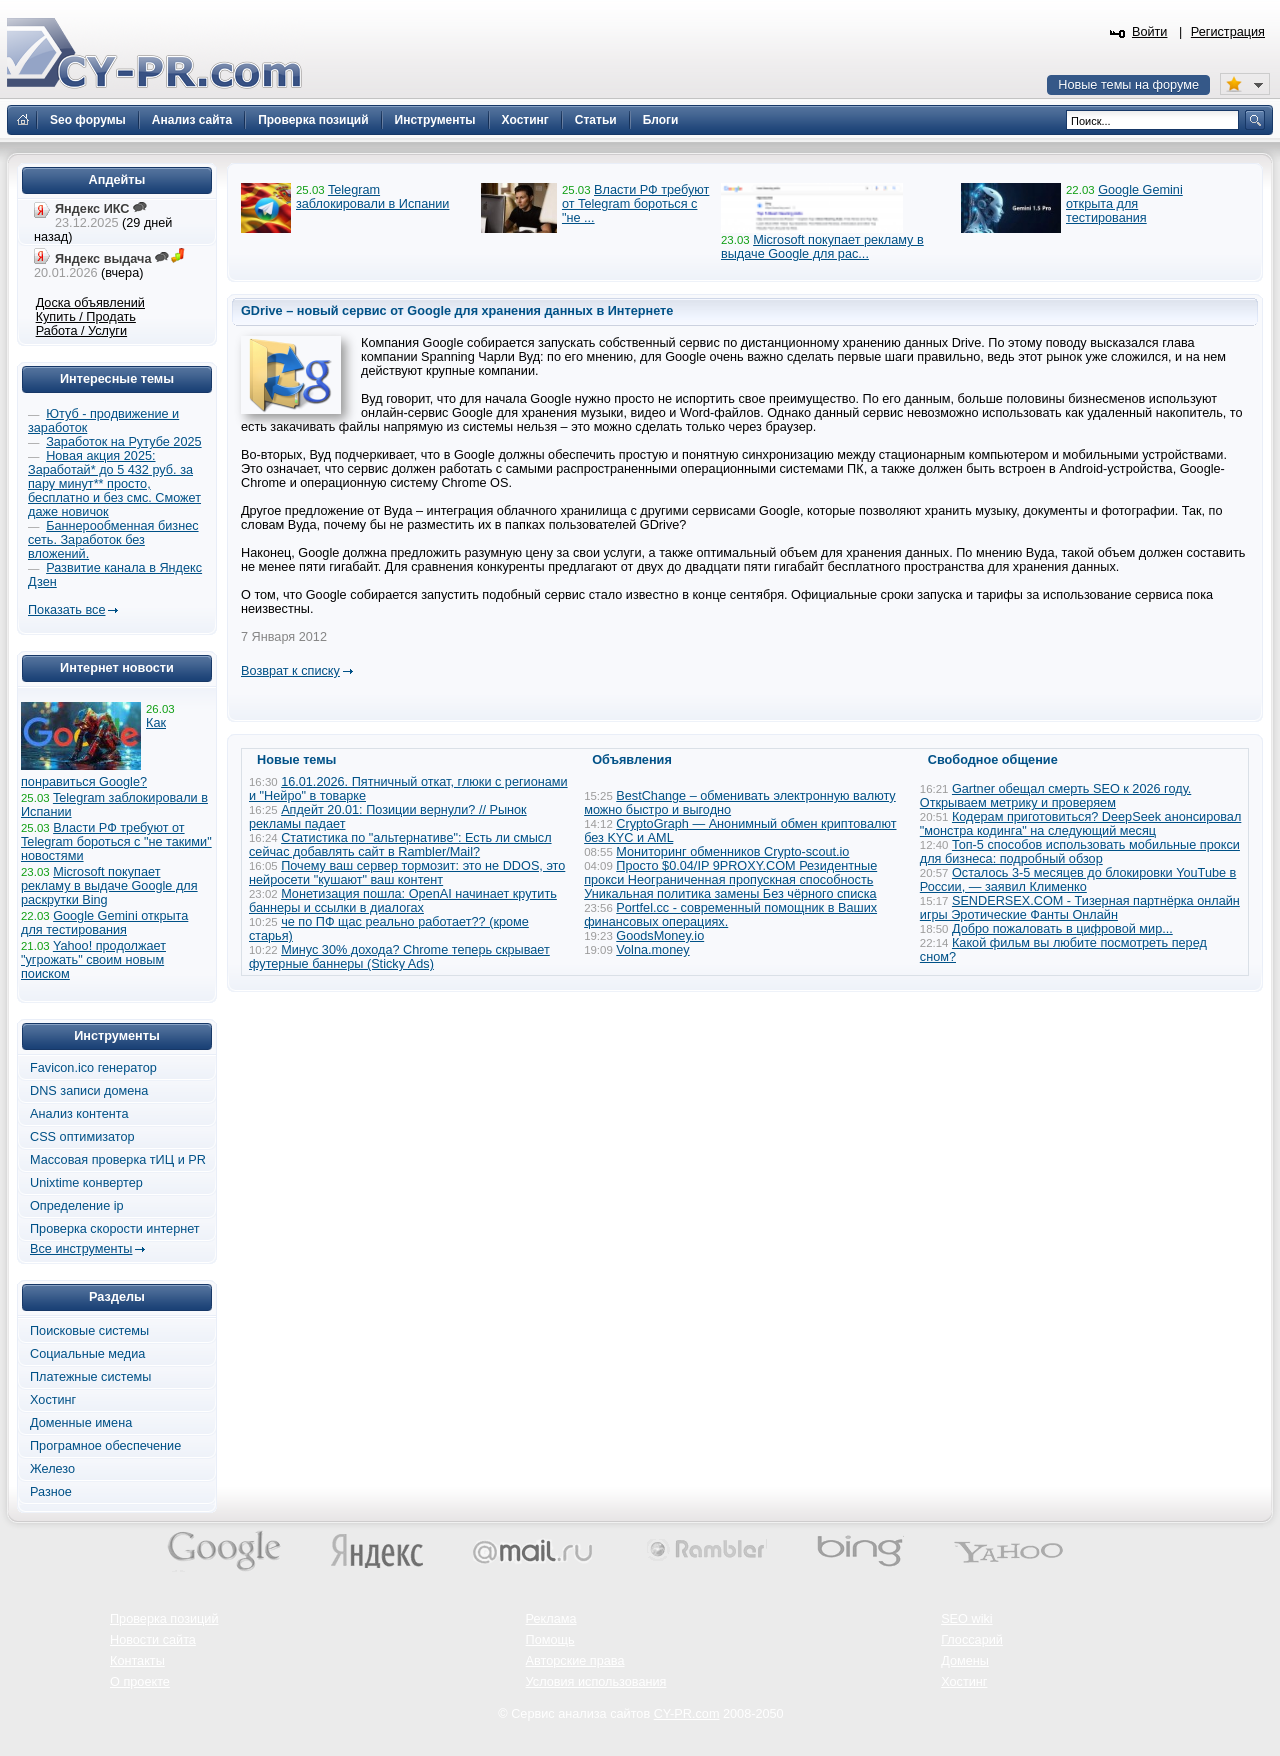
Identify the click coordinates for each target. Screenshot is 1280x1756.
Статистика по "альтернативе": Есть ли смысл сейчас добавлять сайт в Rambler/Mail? (400, 845)
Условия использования (596, 1682)
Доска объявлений (90, 303)
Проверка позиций (164, 1619)
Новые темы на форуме (1128, 85)
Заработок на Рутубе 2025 (123, 442)
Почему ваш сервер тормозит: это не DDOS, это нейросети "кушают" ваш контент (407, 873)
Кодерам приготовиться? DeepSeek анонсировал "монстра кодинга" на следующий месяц (1081, 824)
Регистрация (1228, 32)
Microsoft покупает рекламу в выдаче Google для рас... (822, 247)
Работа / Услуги (81, 331)
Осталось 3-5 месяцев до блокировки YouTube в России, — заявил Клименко (1078, 880)
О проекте (140, 1682)
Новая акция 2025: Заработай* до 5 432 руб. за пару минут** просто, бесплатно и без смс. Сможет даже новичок (114, 484)
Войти (1150, 32)
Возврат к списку (290, 671)
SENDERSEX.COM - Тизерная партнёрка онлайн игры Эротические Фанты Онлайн (1080, 908)
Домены (965, 1661)
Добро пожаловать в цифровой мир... (1062, 929)
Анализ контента (79, 1114)
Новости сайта (153, 1640)
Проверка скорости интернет (115, 1229)
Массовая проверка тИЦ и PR (118, 1160)
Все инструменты (81, 1249)
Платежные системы (90, 1377)
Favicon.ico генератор (93, 1068)
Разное (51, 1492)
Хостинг (53, 1400)
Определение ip (77, 1206)
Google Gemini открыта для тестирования (1124, 204)
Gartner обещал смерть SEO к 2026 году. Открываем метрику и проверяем (1055, 796)
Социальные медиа (87, 1354)
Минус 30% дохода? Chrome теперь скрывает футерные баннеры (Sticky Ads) (399, 957)
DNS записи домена (89, 1091)
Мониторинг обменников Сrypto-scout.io (732, 852)
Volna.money (652, 950)
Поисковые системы (89, 1331)
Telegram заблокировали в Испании (372, 197)
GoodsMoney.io (660, 936)
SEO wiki (966, 1619)
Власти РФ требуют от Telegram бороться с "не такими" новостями (116, 842)
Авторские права (575, 1661)
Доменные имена (81, 1423)
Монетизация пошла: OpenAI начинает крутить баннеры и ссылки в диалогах (403, 901)
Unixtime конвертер (86, 1183)
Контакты (137, 1661)
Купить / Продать (86, 317)
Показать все (66, 610)
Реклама (551, 1619)
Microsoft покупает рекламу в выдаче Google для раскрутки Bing (109, 886)
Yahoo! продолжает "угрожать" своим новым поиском (93, 960)
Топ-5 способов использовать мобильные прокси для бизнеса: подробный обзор (1080, 852)
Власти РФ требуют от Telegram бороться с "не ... (635, 204)
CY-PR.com (687, 1714)
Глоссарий (972, 1640)
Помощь (550, 1640)
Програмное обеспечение (105, 1446)
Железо (52, 1469)
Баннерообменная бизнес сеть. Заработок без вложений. (113, 540)
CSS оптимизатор (82, 1137)
